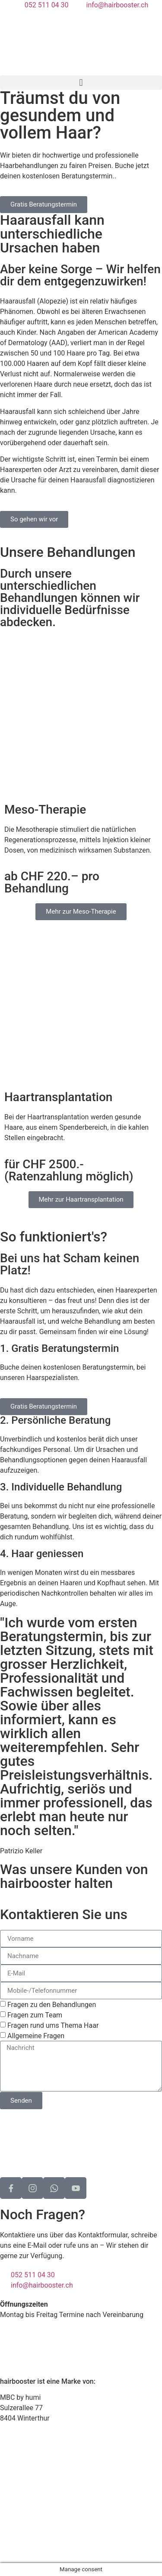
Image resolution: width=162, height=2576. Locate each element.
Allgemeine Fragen (35, 2036)
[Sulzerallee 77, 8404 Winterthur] (81, 2141)
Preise (10, 2483)
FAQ (6, 2514)
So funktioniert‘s (25, 2472)
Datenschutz (19, 2531)
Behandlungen (22, 2462)
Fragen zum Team (34, 2015)
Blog (7, 2503)
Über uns (14, 2493)
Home (9, 2451)
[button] (81, 82)
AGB (6, 2541)
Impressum (17, 2551)
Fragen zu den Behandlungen (51, 2005)
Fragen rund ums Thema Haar (52, 2025)
